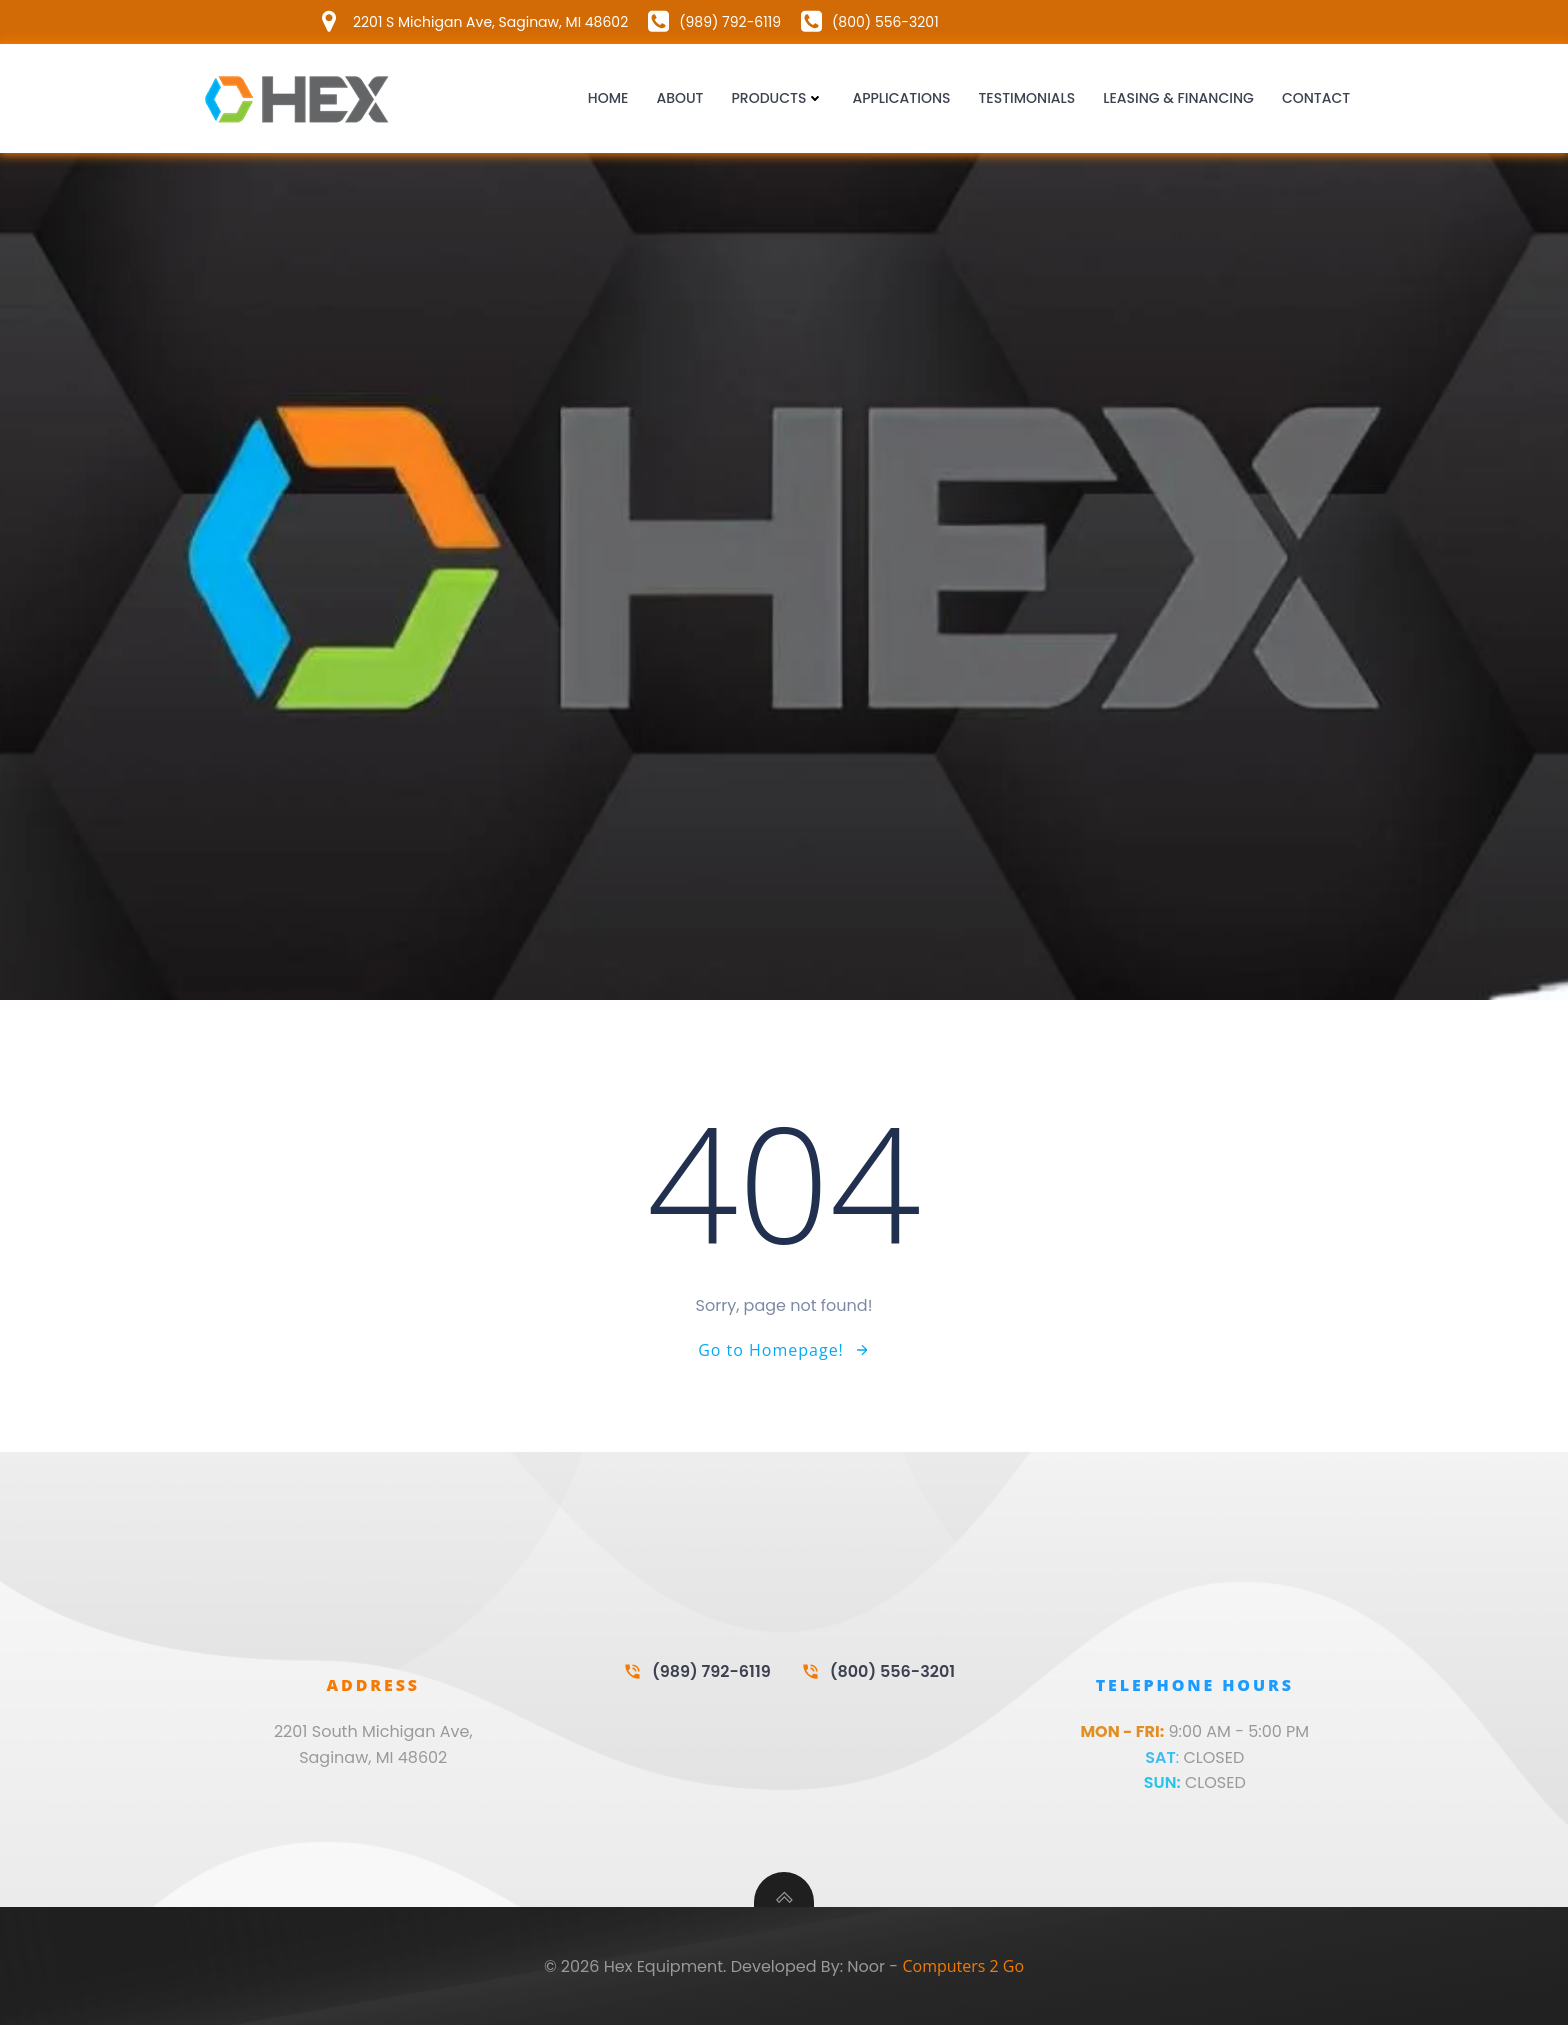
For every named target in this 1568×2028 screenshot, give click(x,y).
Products (778, 99)
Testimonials (1027, 99)
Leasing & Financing (1179, 99)
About (680, 99)
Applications (902, 99)
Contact (1316, 99)
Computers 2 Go (963, 1969)
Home (608, 99)
